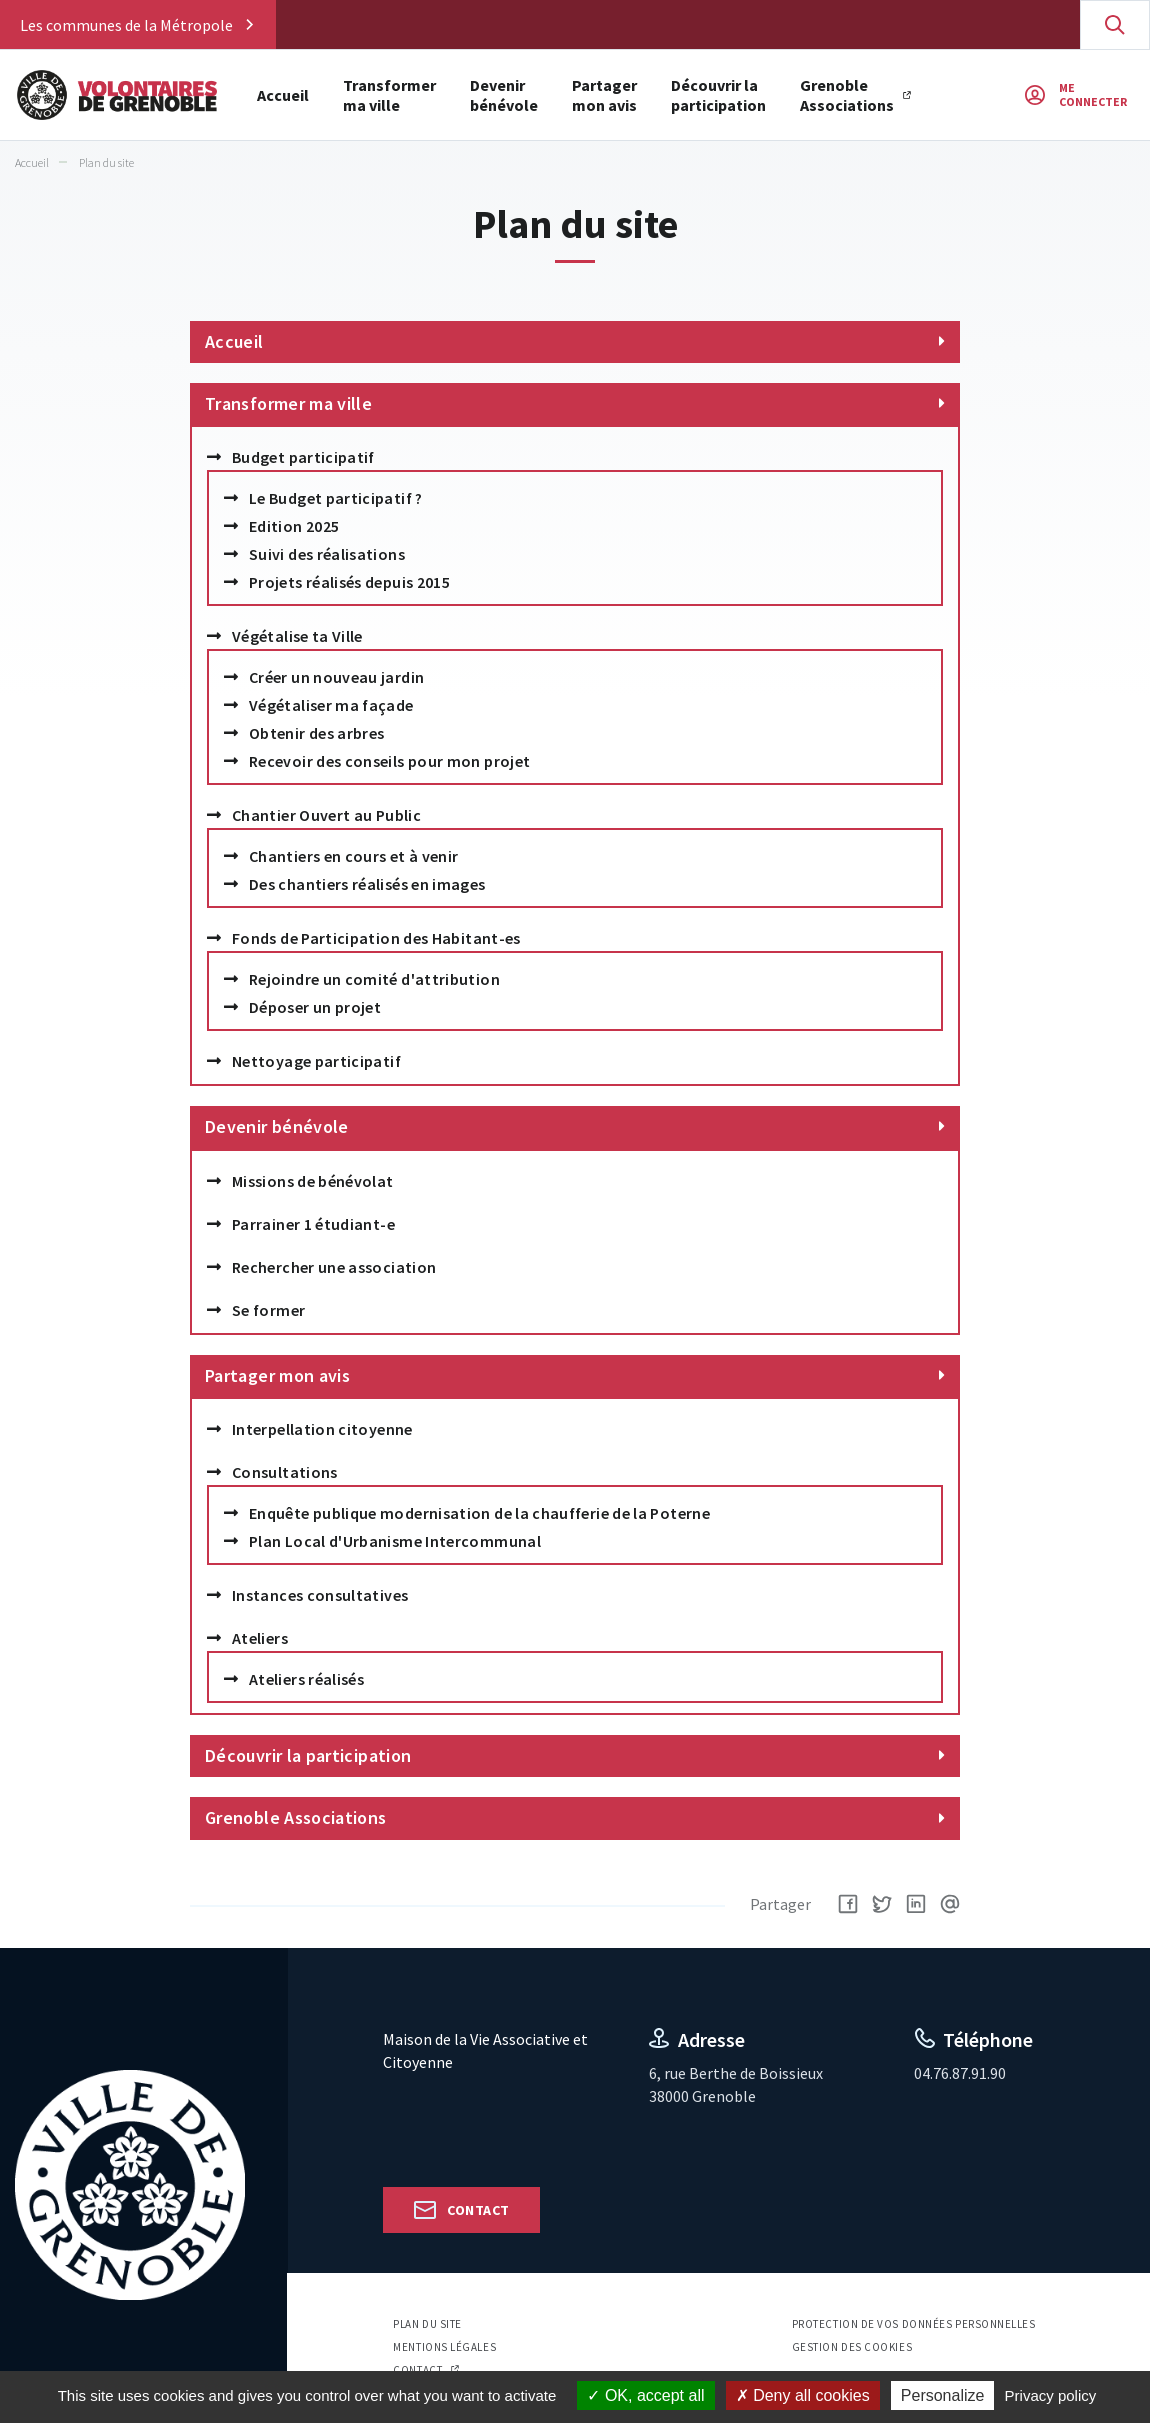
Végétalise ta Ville (297, 636)
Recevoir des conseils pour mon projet (389, 761)
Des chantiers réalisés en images (367, 884)
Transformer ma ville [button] (390, 95)
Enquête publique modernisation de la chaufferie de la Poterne (479, 1513)
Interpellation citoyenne (322, 1429)
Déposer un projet (315, 1007)
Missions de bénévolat (313, 1181)
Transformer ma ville (288, 403)
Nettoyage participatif (316, 1061)
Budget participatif (303, 457)
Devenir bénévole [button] (505, 95)
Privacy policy (1051, 2395)
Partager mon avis (277, 1375)
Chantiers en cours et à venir (353, 856)
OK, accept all (645, 2395)
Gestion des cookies (852, 2347)
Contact (478, 2210)
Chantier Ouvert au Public (326, 815)
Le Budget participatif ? (336, 498)
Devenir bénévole (277, 1126)
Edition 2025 (294, 526)
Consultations (285, 1472)
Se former (268, 1310)
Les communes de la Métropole (126, 25)
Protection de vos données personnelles (914, 2324)
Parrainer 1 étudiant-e (313, 1224)
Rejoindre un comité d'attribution (374, 979)
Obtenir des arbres (316, 733)
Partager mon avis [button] (605, 95)
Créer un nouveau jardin (336, 677)
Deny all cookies (803, 2395)
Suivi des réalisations (327, 554)
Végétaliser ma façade (331, 705)
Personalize (943, 2395)
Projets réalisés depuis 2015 (349, 582)
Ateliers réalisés (306, 1679)
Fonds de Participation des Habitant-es (376, 938)
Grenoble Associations (848, 95)
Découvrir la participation (719, 95)
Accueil (284, 95)
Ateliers (260, 1638)
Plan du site (427, 2324)
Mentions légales (444, 2347)
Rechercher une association (334, 1267)
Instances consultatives (320, 1595)
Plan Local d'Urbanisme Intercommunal (395, 1541)
